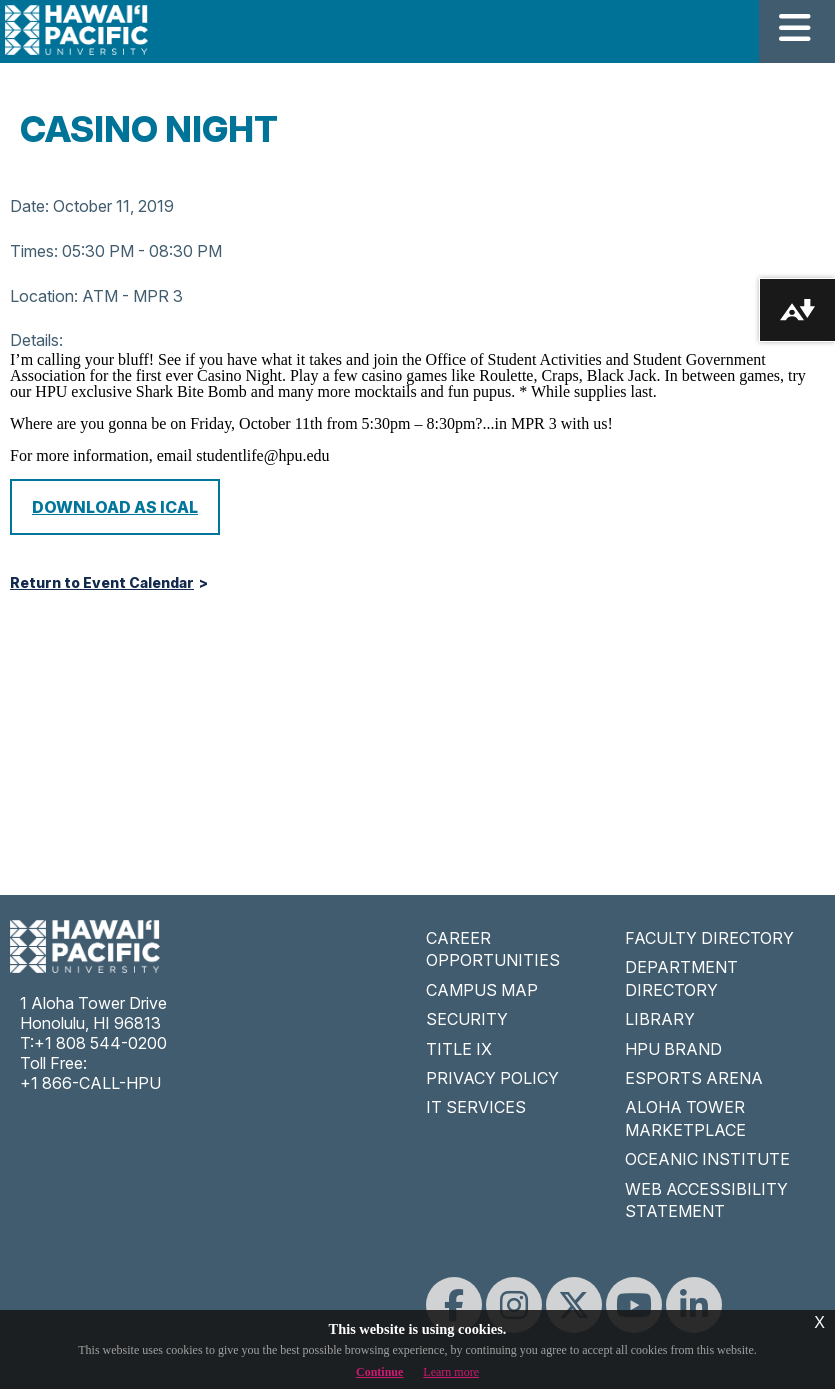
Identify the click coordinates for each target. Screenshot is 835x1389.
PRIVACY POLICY (492, 1078)
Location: (44, 296)
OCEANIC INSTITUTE (707, 1159)
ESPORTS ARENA (694, 1078)
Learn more (451, 1372)
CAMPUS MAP (482, 990)
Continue (379, 1372)
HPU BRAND (673, 1049)
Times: (34, 251)
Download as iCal (115, 507)
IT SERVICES (476, 1107)
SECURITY (467, 1019)
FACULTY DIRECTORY (709, 938)
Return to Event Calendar (102, 583)
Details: (36, 340)
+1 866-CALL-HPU (90, 1083)
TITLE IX (459, 1049)
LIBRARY (660, 1019)
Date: (29, 206)
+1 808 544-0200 (100, 1043)
